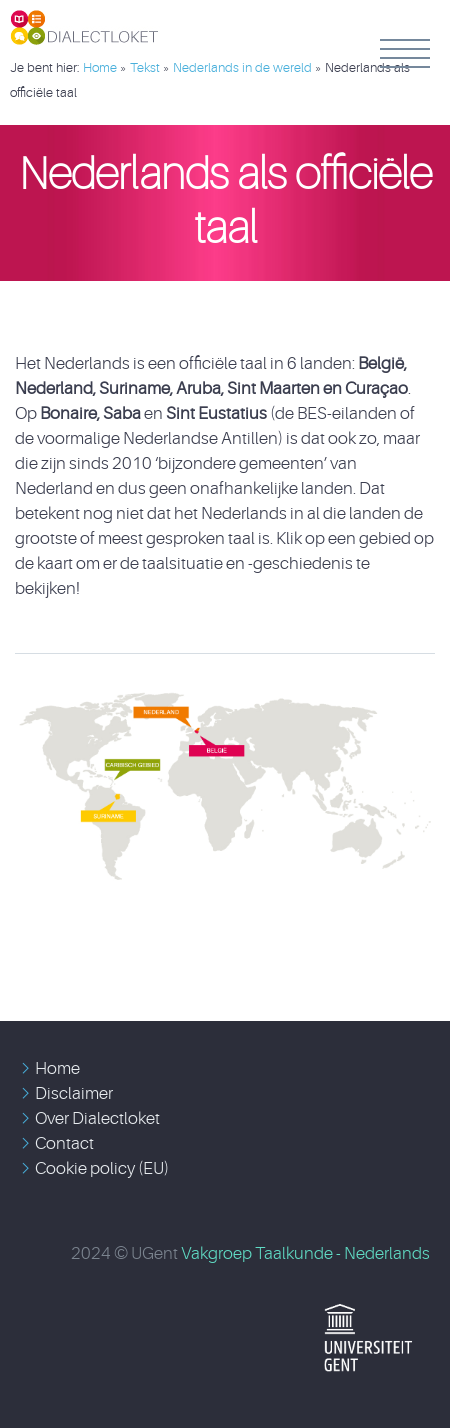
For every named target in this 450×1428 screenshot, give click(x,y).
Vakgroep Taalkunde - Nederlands (305, 1253)
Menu (405, 53)
